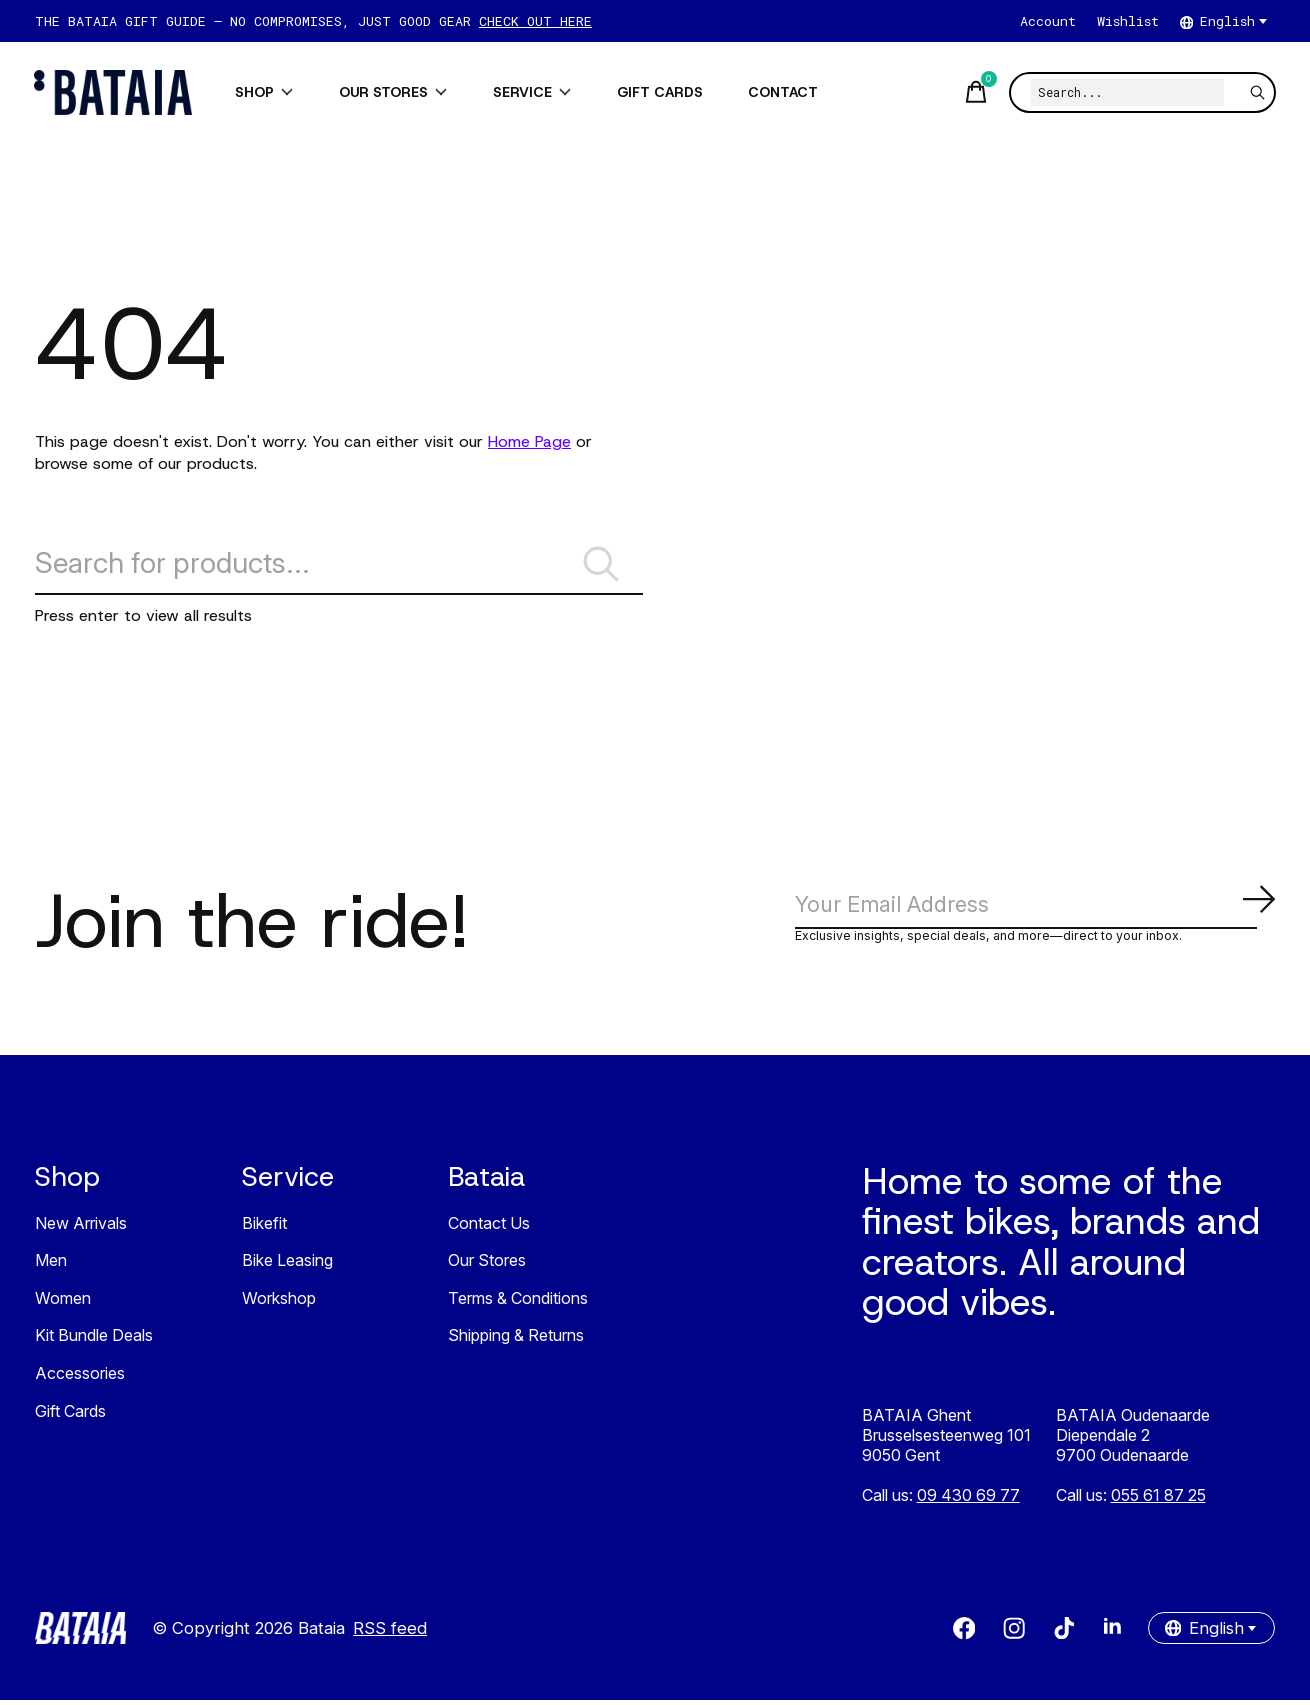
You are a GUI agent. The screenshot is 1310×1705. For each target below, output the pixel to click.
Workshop (279, 1303)
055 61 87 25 (1158, 1500)
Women (63, 1303)
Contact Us (489, 1228)
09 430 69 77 (968, 1500)
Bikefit (264, 1228)
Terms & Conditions (518, 1303)
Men (51, 1266)
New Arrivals (81, 1228)
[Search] (1126, 92)
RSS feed (390, 1633)
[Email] (1035, 909)
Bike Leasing (287, 1266)
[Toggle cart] (974, 92)
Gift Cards (70, 1416)
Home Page (529, 441)
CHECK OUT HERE (535, 21)
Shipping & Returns (516, 1341)
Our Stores (487, 1266)
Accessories (80, 1378)
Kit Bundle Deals (94, 1341)
